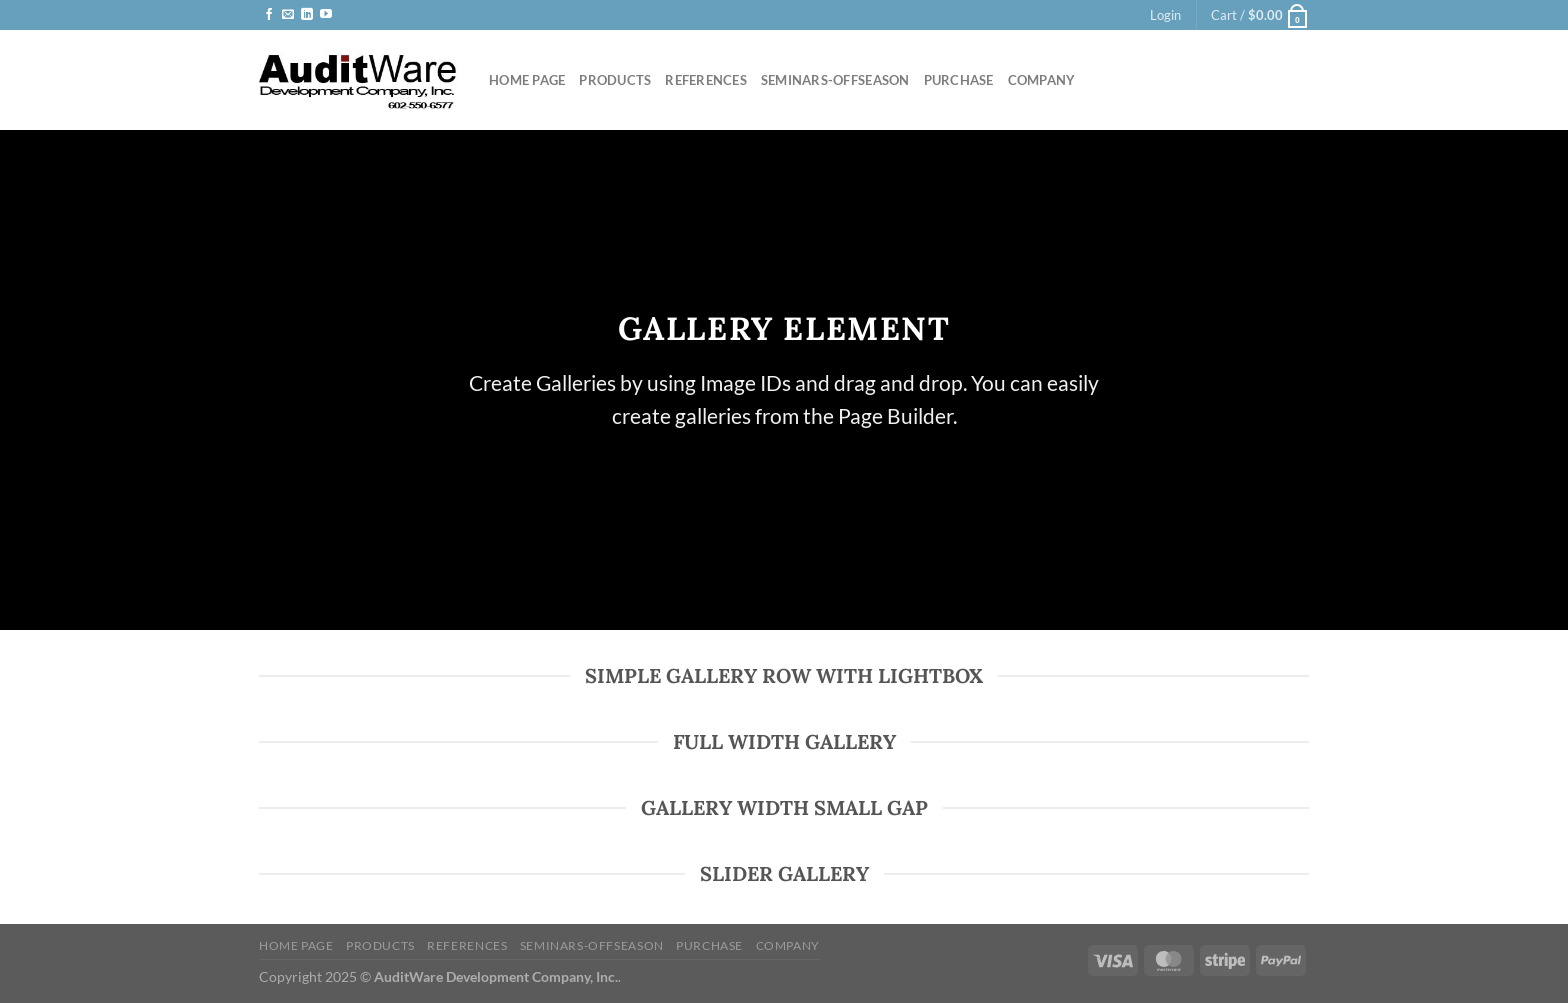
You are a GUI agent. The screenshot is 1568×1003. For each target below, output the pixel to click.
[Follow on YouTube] (326, 15)
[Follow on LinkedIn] (307, 15)
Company (1042, 80)
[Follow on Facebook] (269, 15)
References (706, 80)
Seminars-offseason (835, 80)
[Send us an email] (288, 15)
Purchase (959, 80)
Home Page (527, 80)
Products (615, 80)
